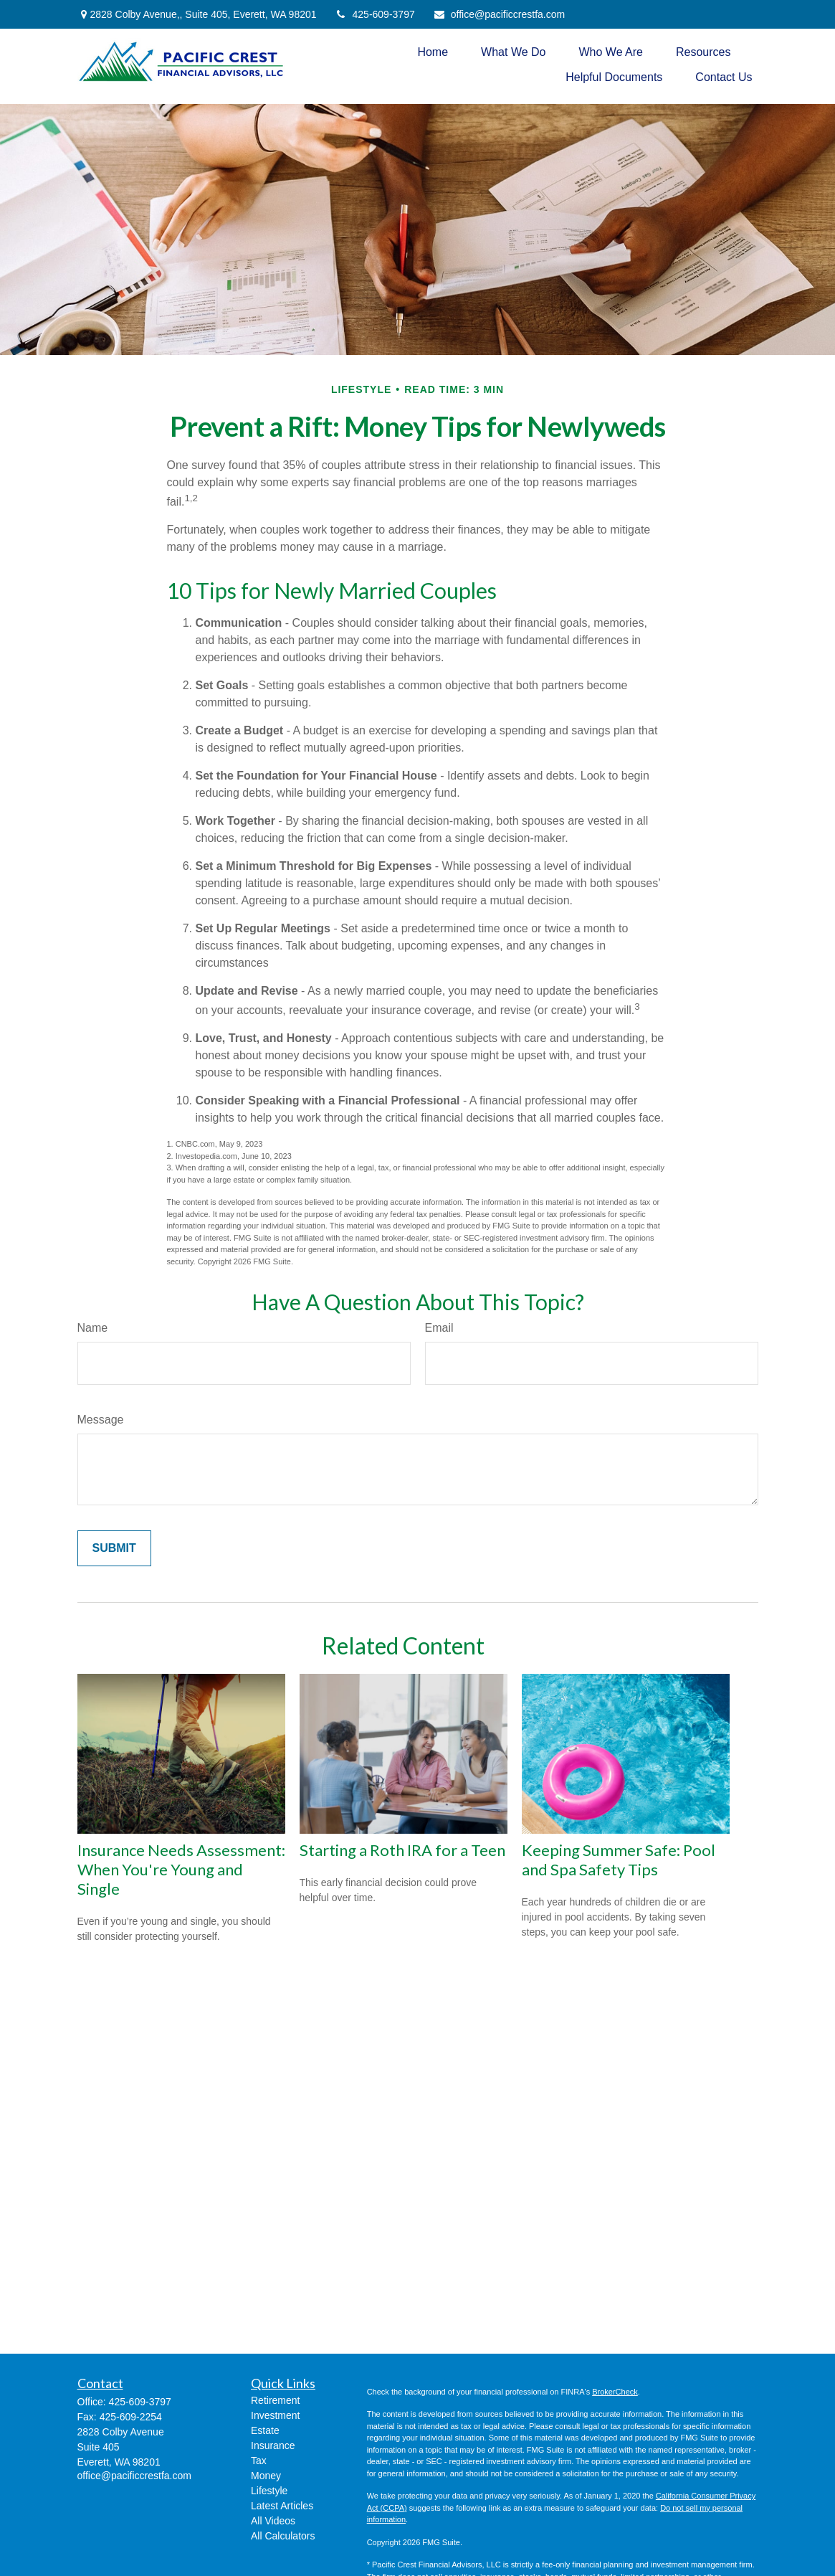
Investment (275, 2415)
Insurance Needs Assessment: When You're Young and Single (181, 1869)
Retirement (275, 2400)
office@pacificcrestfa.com (499, 14)
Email (439, 1328)
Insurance (273, 2445)
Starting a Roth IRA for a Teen (402, 1850)
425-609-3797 (375, 14)
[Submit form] (114, 1548)
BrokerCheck (615, 2391)
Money (266, 2475)
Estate (265, 2430)
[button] (432, 52)
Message (100, 1420)
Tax (259, 2460)
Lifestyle (269, 2490)
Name (92, 1328)
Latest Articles (282, 2505)
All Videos (273, 2521)
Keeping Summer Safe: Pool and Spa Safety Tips (618, 1859)
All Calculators (283, 2536)
